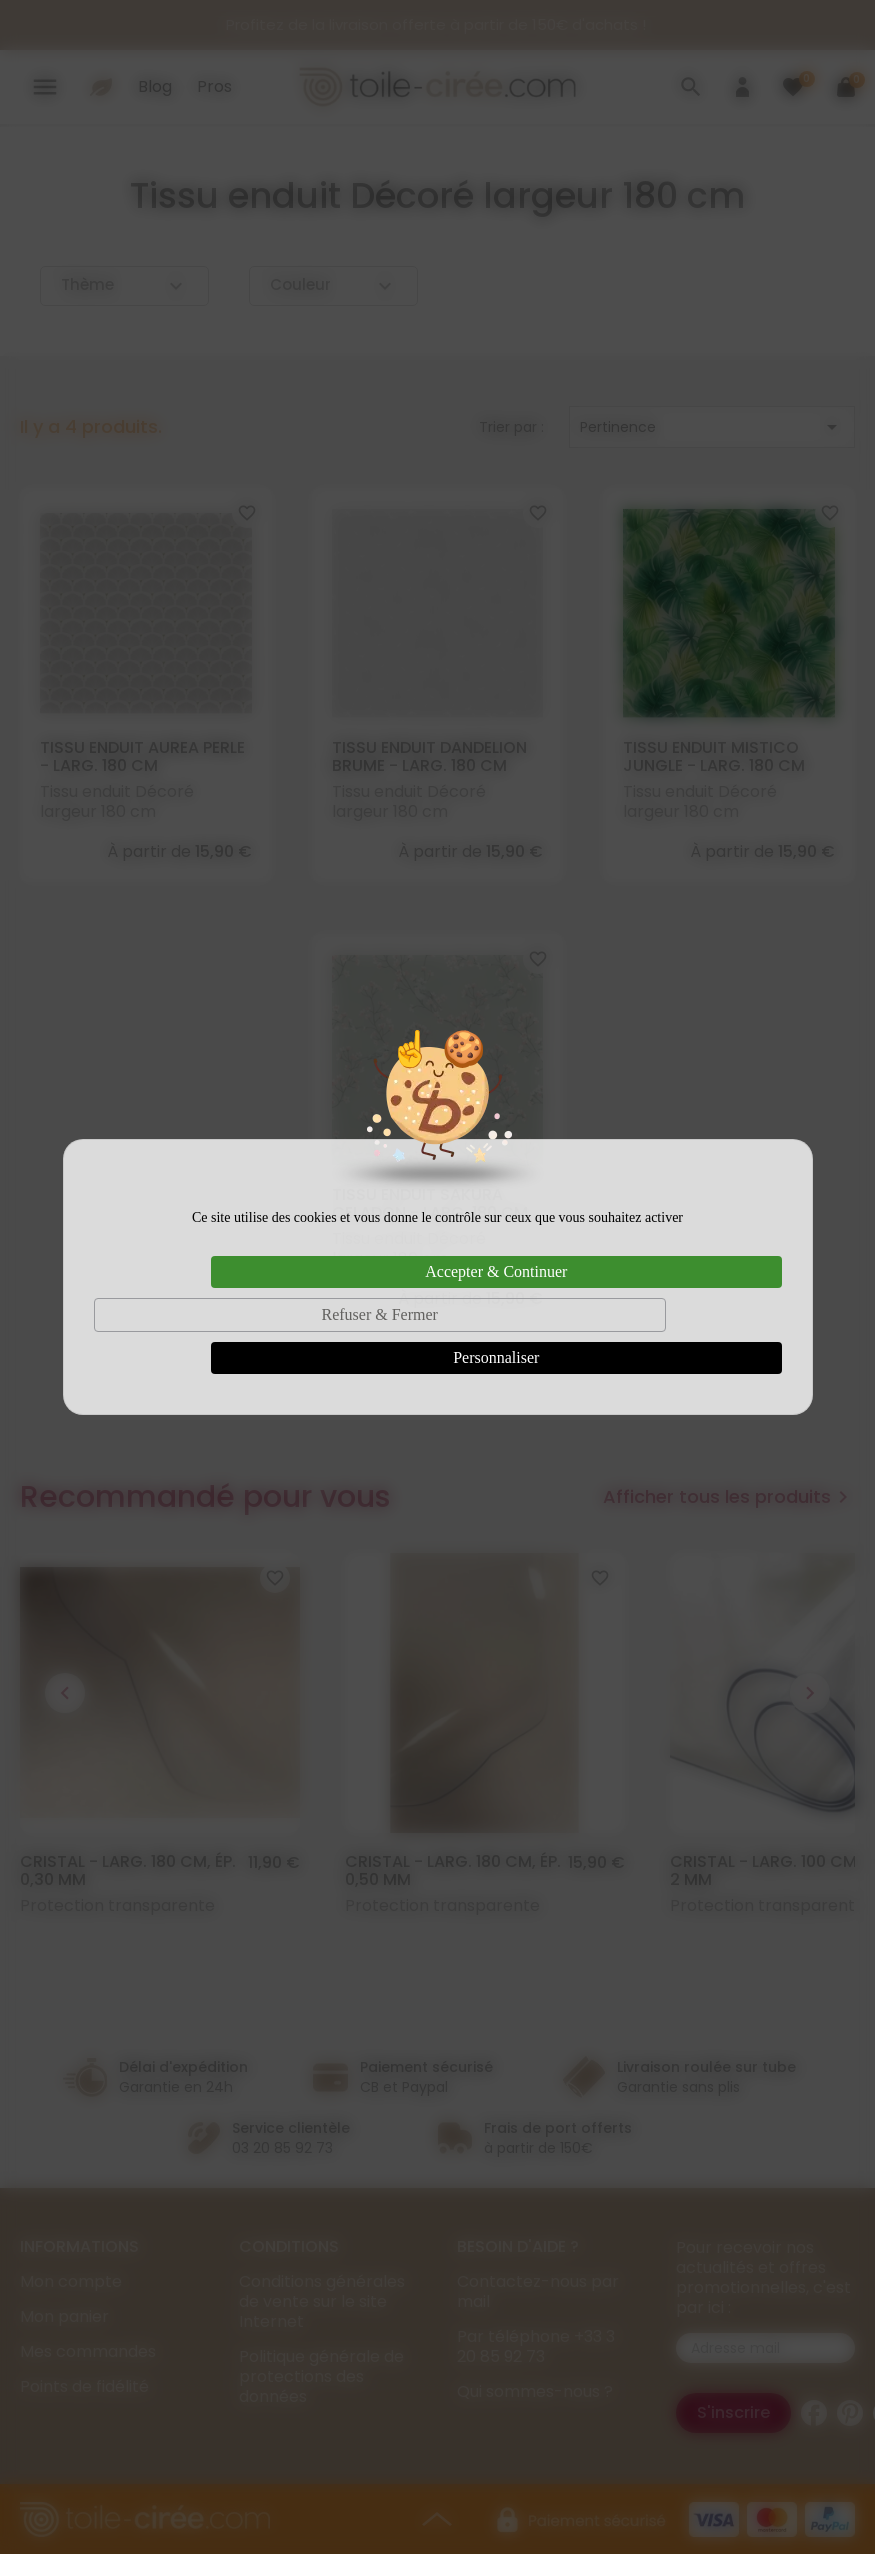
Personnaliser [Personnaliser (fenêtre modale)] (496, 1357)
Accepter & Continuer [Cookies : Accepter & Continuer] (496, 1271)
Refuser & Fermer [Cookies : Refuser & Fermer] (379, 1314)
